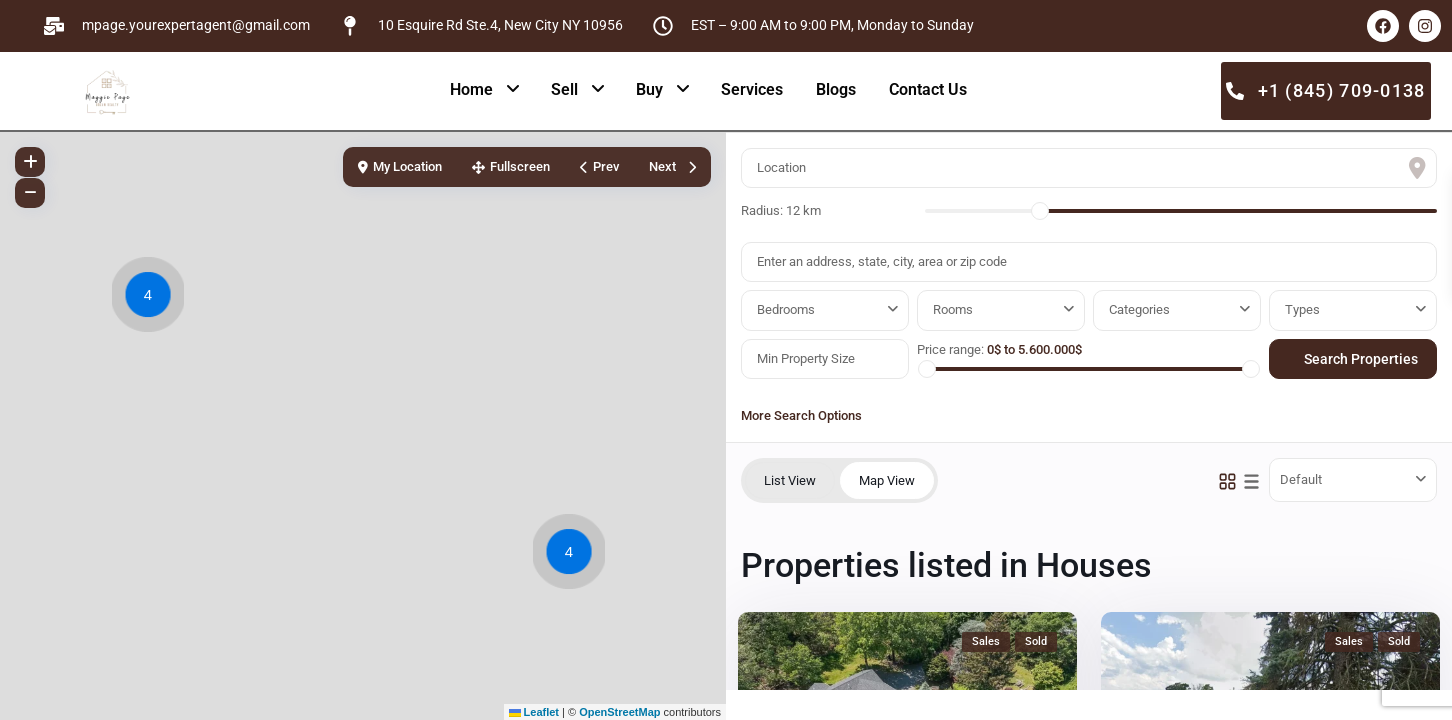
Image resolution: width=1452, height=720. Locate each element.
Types (1302, 309)
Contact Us (928, 89)
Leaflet (534, 712)
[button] (153, 298)
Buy (649, 89)
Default (1301, 479)
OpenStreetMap (619, 712)
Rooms (953, 309)
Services (752, 89)
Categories (1139, 309)
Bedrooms (786, 309)
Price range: (950, 349)
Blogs (836, 89)
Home (471, 89)
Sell (564, 89)
